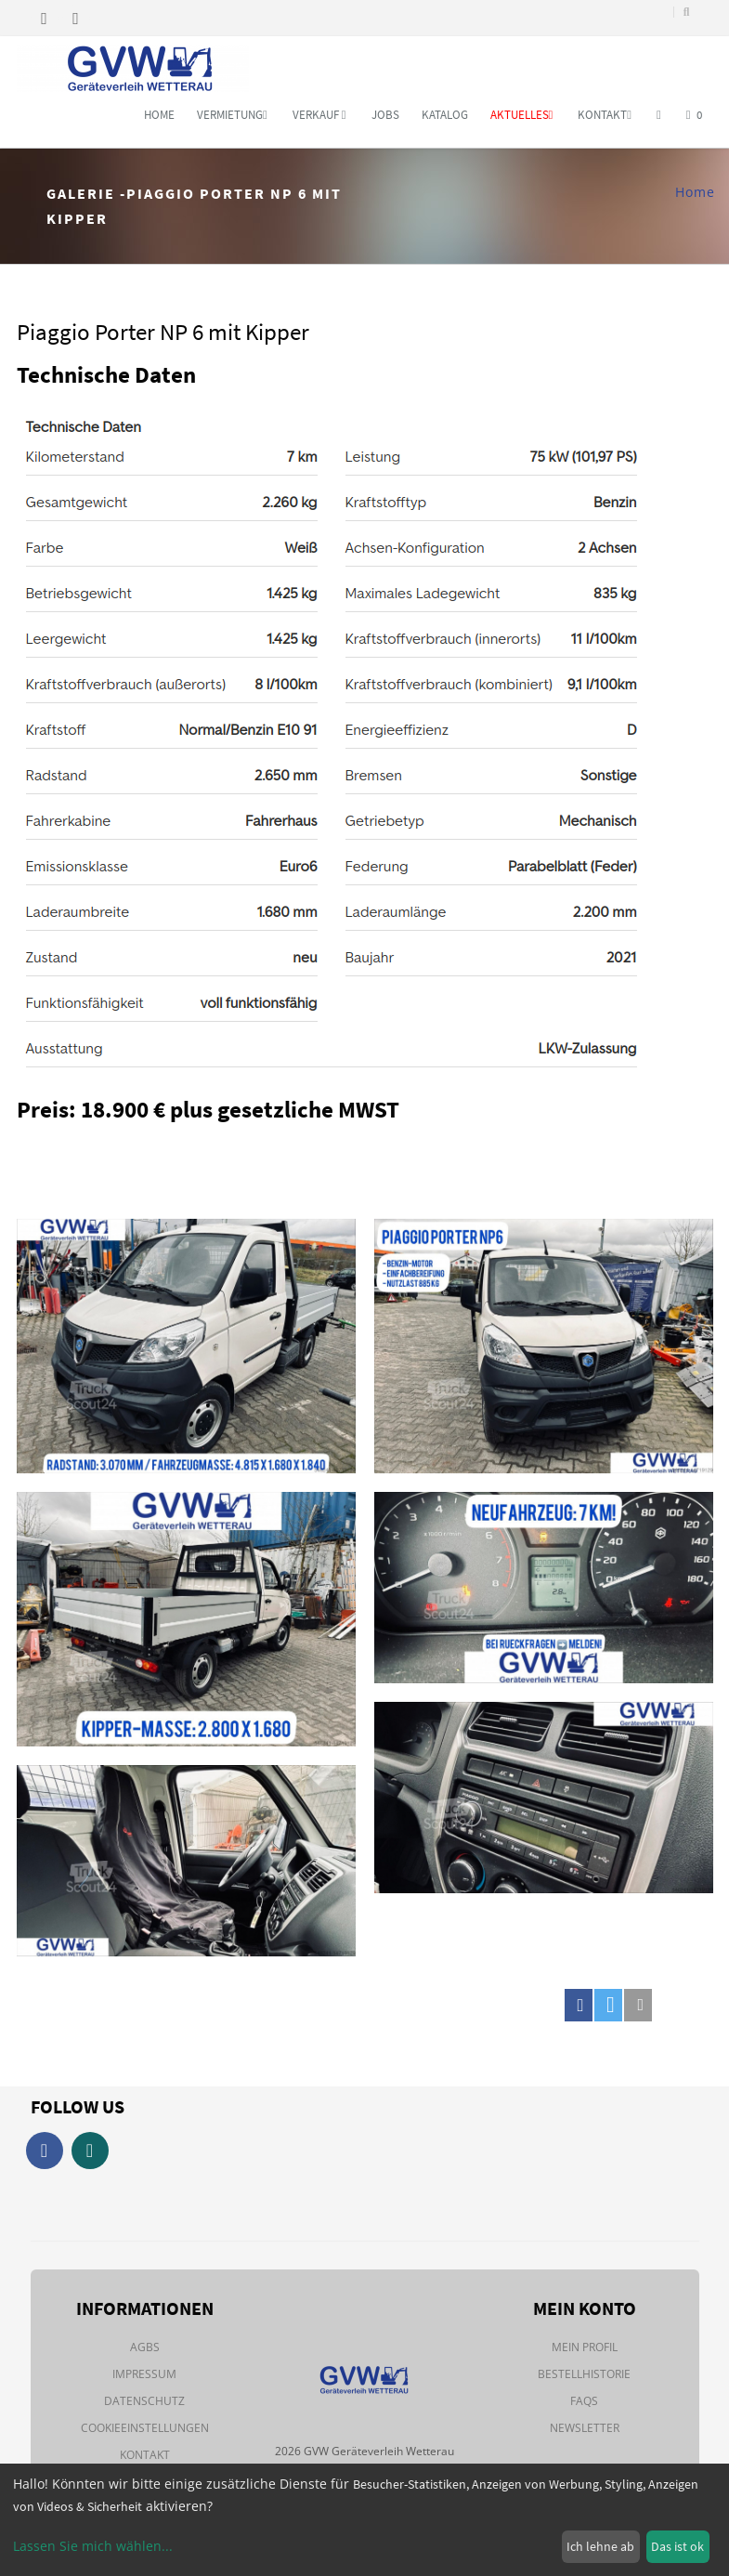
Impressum (144, 2374)
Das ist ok (677, 2546)
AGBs (145, 2347)
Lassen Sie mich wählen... (93, 2546)
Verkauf (319, 115)
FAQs (584, 2401)
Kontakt (604, 115)
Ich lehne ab (600, 2546)
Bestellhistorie (584, 2374)
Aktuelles (521, 115)
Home (159, 115)
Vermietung (232, 115)
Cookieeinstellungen (145, 2428)
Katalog (445, 115)
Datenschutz (144, 2401)
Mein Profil (585, 2347)
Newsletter (584, 2428)
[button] (578, 2005)
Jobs (385, 115)
